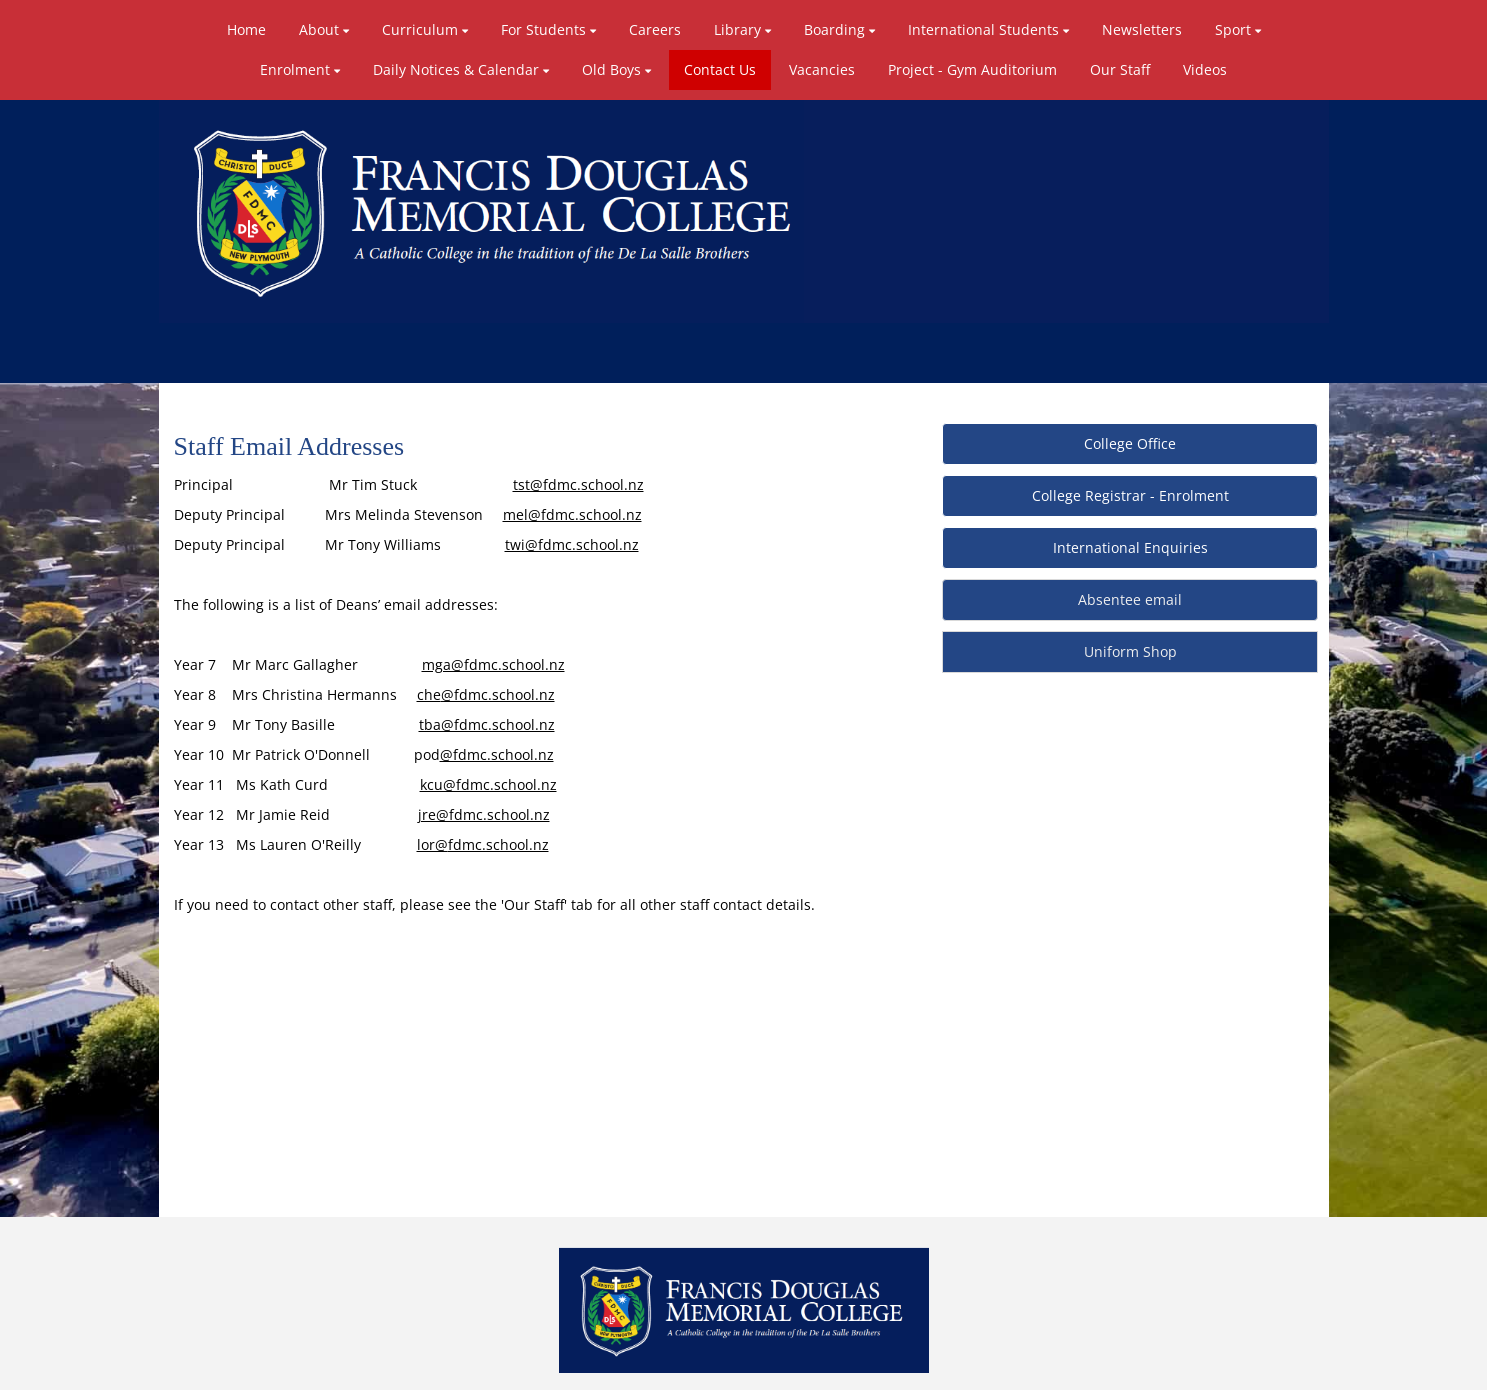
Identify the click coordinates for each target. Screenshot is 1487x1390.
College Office (1130, 443)
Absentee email (1130, 599)
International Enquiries (1130, 547)
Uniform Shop (1130, 651)
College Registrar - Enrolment (1130, 495)
